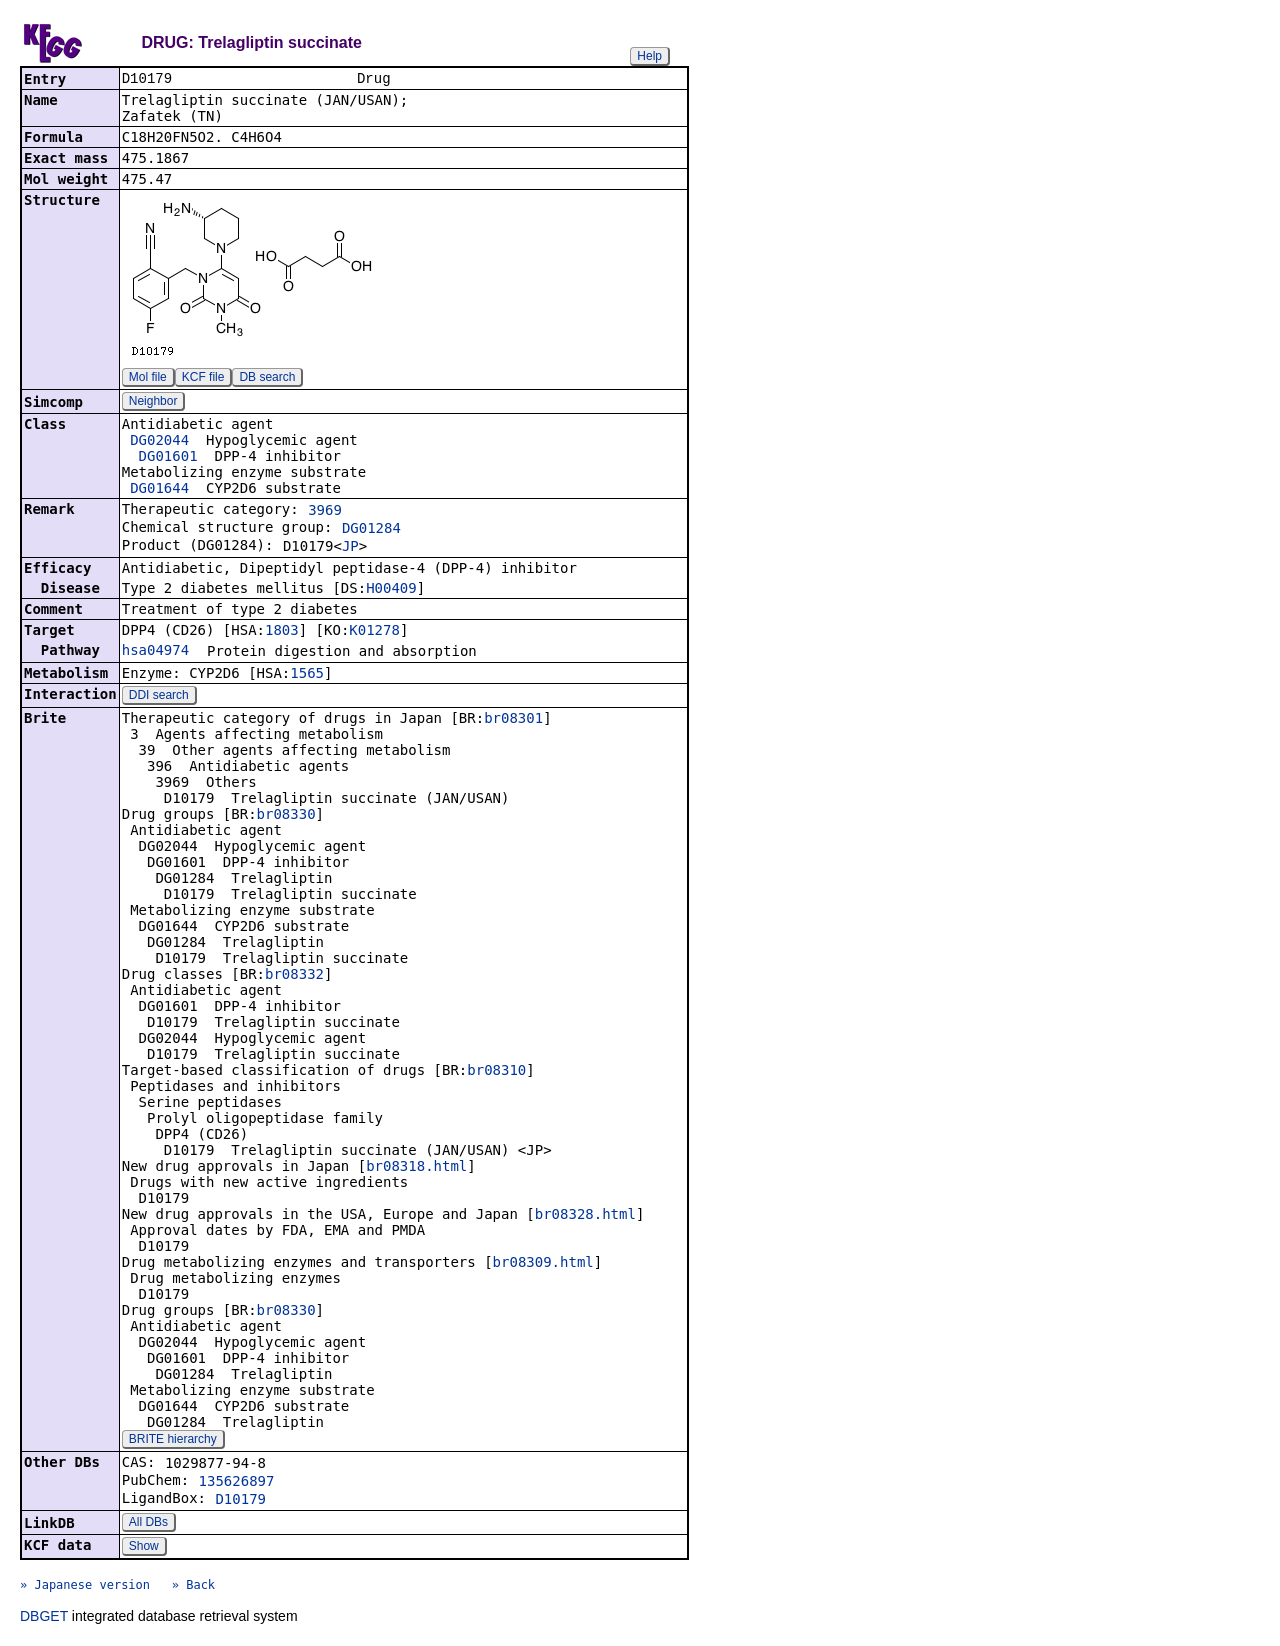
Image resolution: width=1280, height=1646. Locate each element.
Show (144, 1548)
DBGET (44, 1618)
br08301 (513, 720)
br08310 (496, 1072)
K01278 (374, 632)
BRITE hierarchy (173, 1441)
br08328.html (585, 1216)
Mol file (148, 379)
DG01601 (168, 458)
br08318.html (416, 1168)
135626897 (237, 1483)
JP (350, 548)
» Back (193, 1587)
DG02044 (159, 442)
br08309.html (543, 1264)
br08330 (286, 816)
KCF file (203, 379)
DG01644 (159, 490)
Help (649, 56)
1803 (282, 632)
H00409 (391, 590)
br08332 (294, 976)
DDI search (159, 697)
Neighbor (153, 403)
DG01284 (371, 530)
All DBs (148, 1524)
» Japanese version (85, 1587)
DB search (267, 379)
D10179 (240, 1501)
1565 (307, 675)
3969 (325, 512)
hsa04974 (155, 652)
